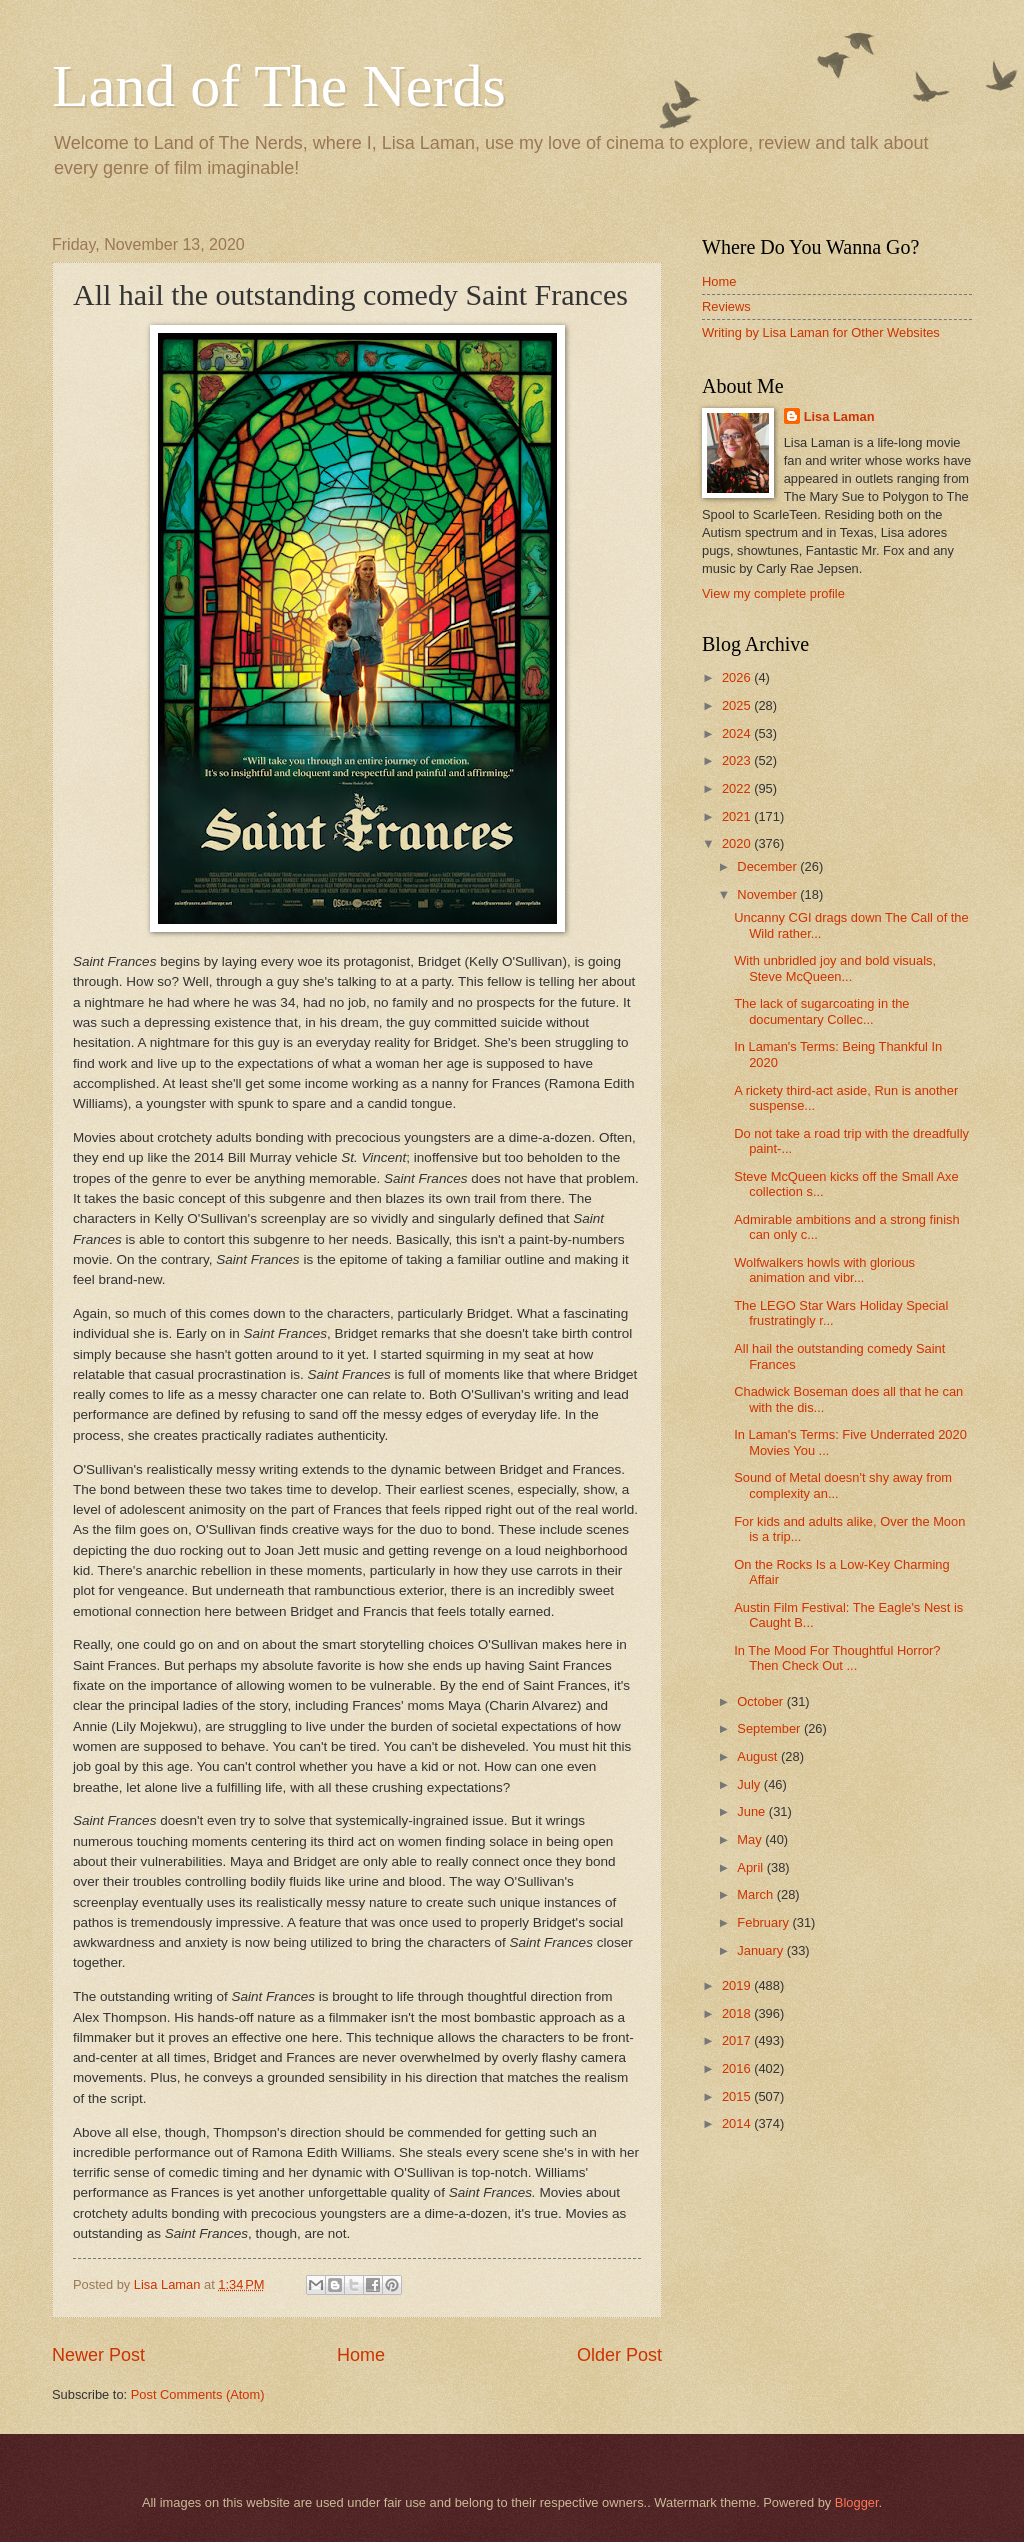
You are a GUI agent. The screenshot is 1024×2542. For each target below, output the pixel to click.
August (759, 1756)
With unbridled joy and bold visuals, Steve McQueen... (835, 968)
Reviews (726, 306)
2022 (738, 788)
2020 (738, 843)
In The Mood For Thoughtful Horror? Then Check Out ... (837, 1658)
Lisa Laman (839, 416)
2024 (738, 733)
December (768, 866)
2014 (738, 2123)
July (750, 1784)
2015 (738, 2096)
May (751, 1839)
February (764, 1922)
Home (361, 2355)
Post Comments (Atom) (198, 2394)
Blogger (857, 2502)
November (768, 894)
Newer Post (98, 2355)
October (761, 1701)
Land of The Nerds (279, 86)
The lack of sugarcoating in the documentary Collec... (821, 1011)
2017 (738, 2040)
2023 (738, 760)
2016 (738, 2068)
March (756, 1894)
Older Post (619, 2355)
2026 (738, 677)
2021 (738, 816)
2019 (738, 1985)
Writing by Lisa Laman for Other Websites (821, 332)
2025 (738, 705)
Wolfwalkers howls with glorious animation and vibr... (824, 1270)
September (770, 1728)
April (751, 1867)
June (753, 1811)
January (761, 1950)
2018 (738, 2013)
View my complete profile (773, 593)
